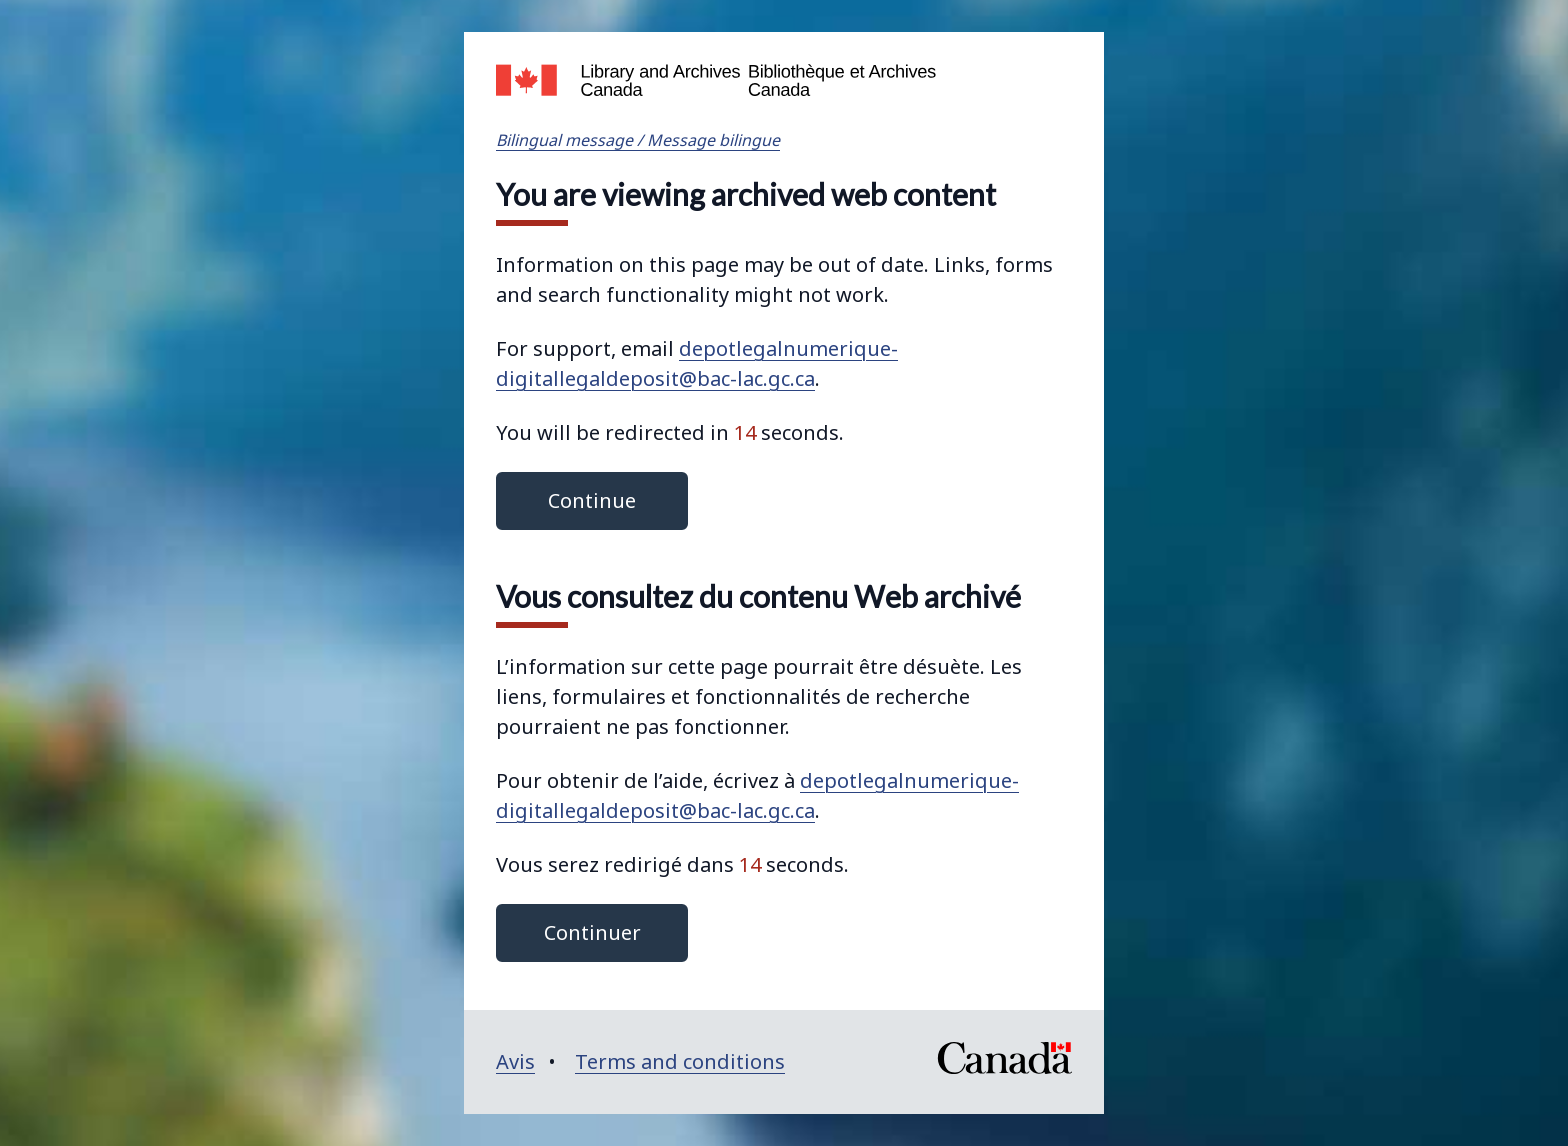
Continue (592, 500)
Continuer (592, 932)
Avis (515, 1061)
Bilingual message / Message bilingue (638, 140)
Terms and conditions (680, 1061)
